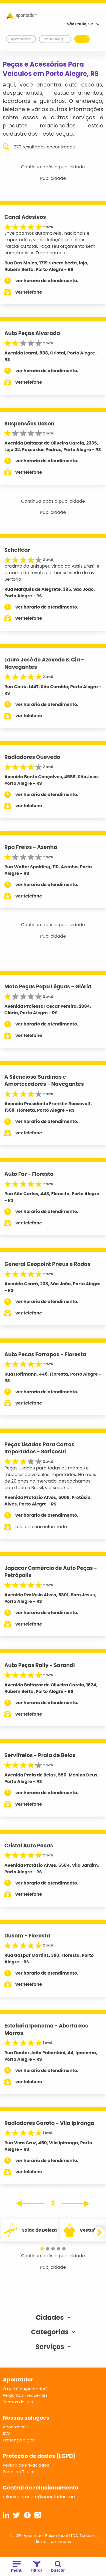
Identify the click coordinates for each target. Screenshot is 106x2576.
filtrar (36, 2567)
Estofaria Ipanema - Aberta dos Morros (46, 2029)
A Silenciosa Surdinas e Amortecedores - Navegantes (44, 1080)
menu (16, 2567)
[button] (42, 2248)
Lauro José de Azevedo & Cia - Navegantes (44, 663)
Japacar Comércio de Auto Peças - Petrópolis (50, 1571)
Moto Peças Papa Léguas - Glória (47, 986)
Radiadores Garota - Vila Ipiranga (49, 2123)
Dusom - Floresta (27, 1935)
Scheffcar (17, 550)
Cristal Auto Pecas (28, 1845)
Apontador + (16, 2427)
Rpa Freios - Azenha (30, 847)
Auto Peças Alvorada (32, 333)
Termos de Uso (18, 2402)
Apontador (21, 39)
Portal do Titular (19, 2471)
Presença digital (19, 2440)
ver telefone (28, 292)
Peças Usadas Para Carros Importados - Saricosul (39, 1448)
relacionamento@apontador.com (39, 2497)
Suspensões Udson (29, 423)
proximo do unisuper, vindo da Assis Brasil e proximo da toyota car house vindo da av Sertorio (51, 572)
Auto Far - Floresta (29, 1174)
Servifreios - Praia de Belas (39, 1755)
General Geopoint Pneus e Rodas (47, 1264)
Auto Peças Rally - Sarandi (39, 1665)
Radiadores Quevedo (32, 757)
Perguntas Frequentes (25, 2395)
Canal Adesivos (25, 217)
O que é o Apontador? (25, 2389)
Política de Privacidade (26, 2465)
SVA (7, 2433)
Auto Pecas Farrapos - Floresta (45, 1354)
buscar (58, 2567)
